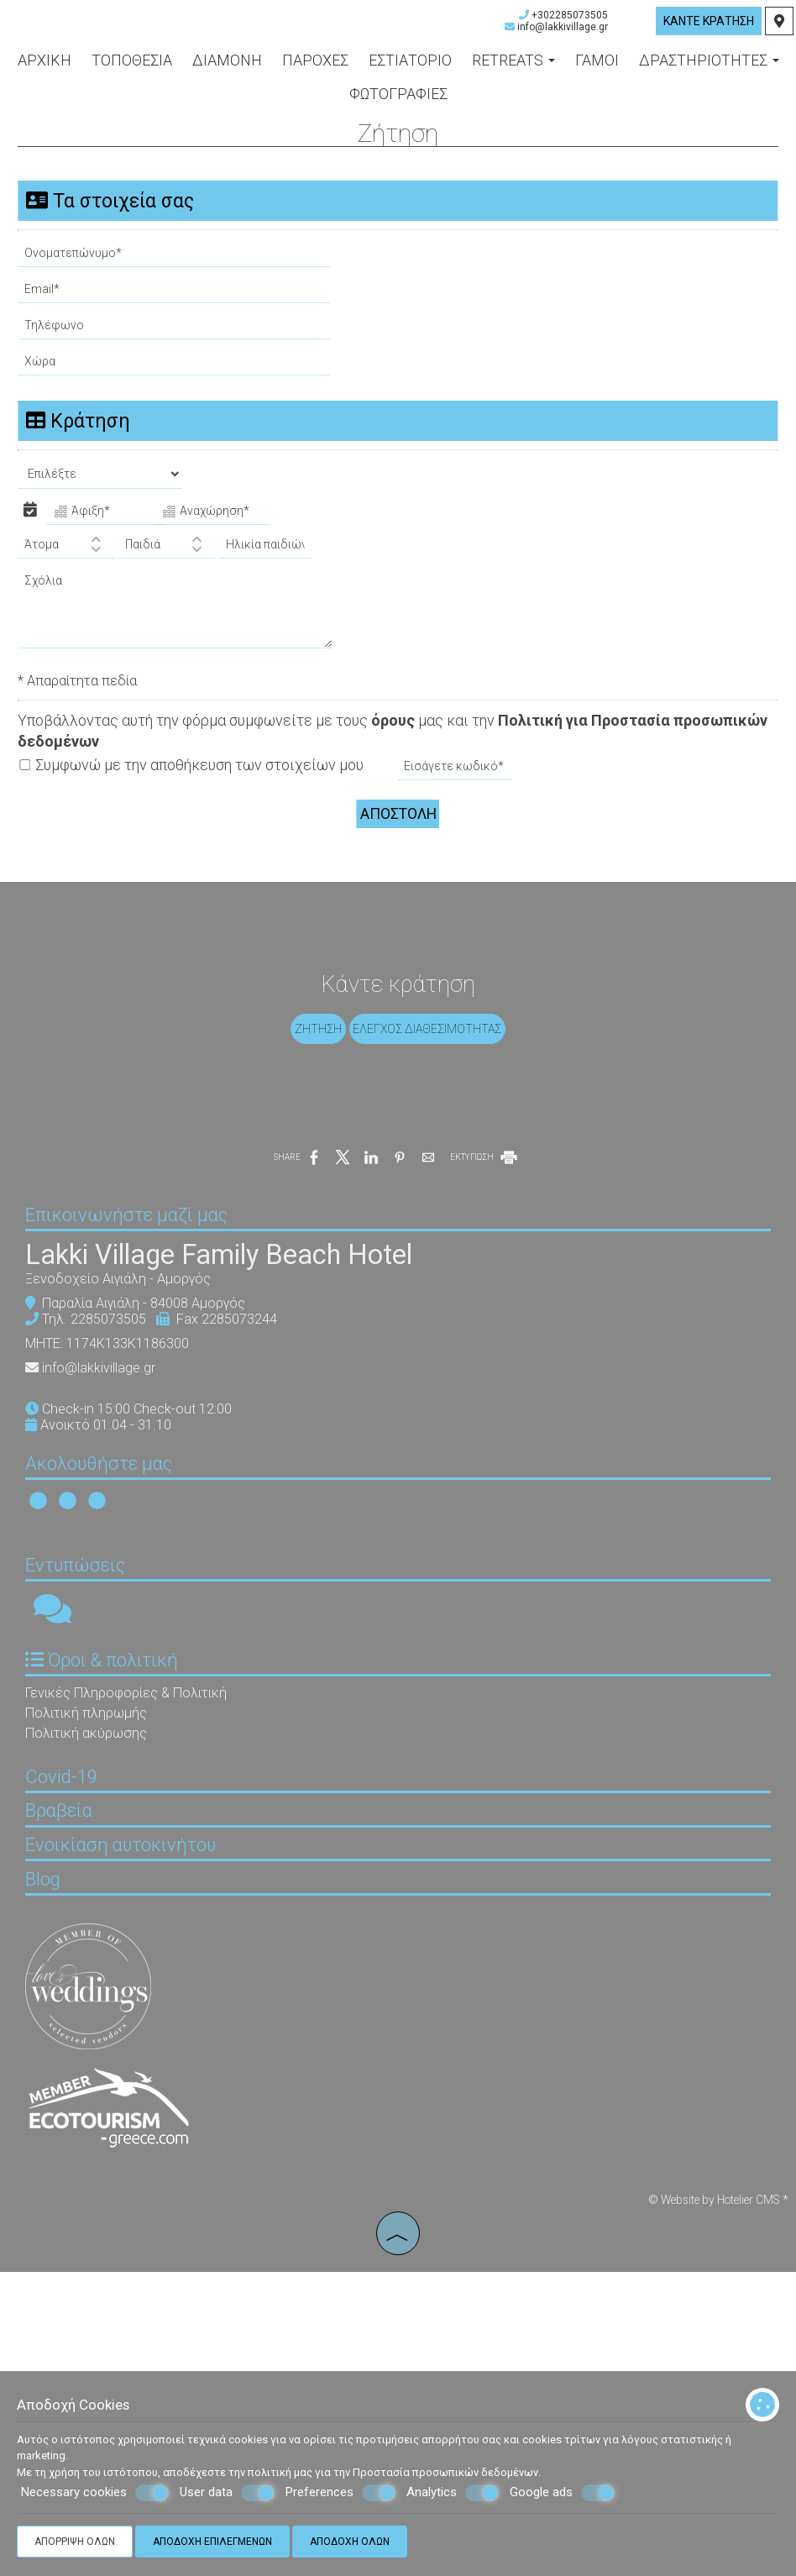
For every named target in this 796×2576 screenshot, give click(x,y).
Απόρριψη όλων (74, 2541)
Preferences (340, 2492)
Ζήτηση (314, 1087)
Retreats (513, 71)
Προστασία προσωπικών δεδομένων (445, 2472)
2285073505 (125, 1443)
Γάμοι (597, 71)
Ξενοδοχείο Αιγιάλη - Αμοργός (135, 1403)
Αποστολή (398, 831)
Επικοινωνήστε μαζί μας (143, 1324)
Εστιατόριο (410, 71)
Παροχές (315, 71)
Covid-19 (78, 2015)
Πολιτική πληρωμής (103, 1889)
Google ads (562, 2492)
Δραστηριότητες (709, 71)
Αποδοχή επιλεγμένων (212, 2541)
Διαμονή (227, 71)
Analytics (452, 2492)
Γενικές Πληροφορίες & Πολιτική (143, 1868)
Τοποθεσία (132, 71)
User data (227, 2492)
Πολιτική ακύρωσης (103, 1909)
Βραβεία (75, 2064)
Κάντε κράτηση (706, 31)
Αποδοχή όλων (350, 2541)
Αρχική (44, 71)
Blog (59, 2161)
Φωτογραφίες (398, 104)
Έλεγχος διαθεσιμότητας (432, 1087)
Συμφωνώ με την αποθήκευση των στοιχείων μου (199, 785)
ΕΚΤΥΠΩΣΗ (485, 1249)
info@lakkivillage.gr (560, 37)
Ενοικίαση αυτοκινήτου (137, 2112)
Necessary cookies (95, 2492)
